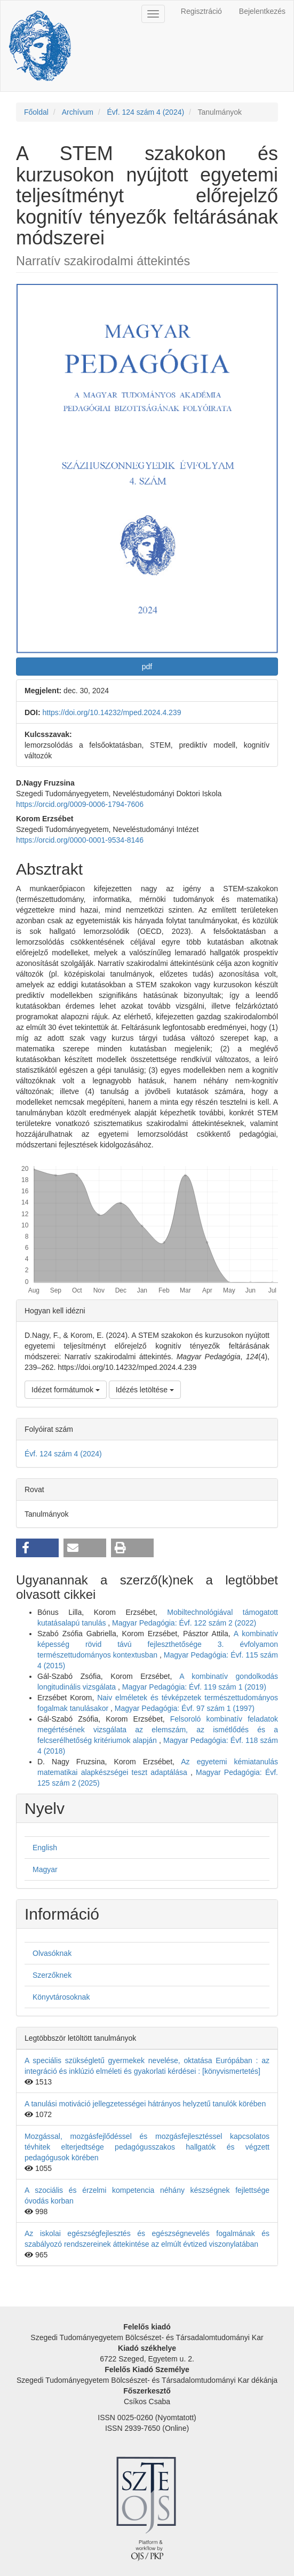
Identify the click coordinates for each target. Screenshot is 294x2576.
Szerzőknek (52, 1975)
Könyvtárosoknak (61, 1997)
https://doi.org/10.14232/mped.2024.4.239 (111, 712)
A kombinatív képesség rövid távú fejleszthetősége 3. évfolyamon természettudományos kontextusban (157, 1644)
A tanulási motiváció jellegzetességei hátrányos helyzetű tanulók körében (145, 2103)
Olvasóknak (52, 1953)
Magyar (45, 1869)
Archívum (77, 112)
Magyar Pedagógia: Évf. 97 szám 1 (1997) (185, 1708)
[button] (37, 1548)
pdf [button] (147, 666)
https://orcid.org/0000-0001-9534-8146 (80, 840)
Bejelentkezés (262, 11)
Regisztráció (201, 11)
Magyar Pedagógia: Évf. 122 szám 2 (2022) (184, 1623)
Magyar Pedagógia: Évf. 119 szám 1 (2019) (194, 1687)
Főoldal (36, 112)
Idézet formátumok (65, 1389)
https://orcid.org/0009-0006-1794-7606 (80, 804)
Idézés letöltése (145, 1389)
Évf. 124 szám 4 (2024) (145, 112)
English (45, 1847)
